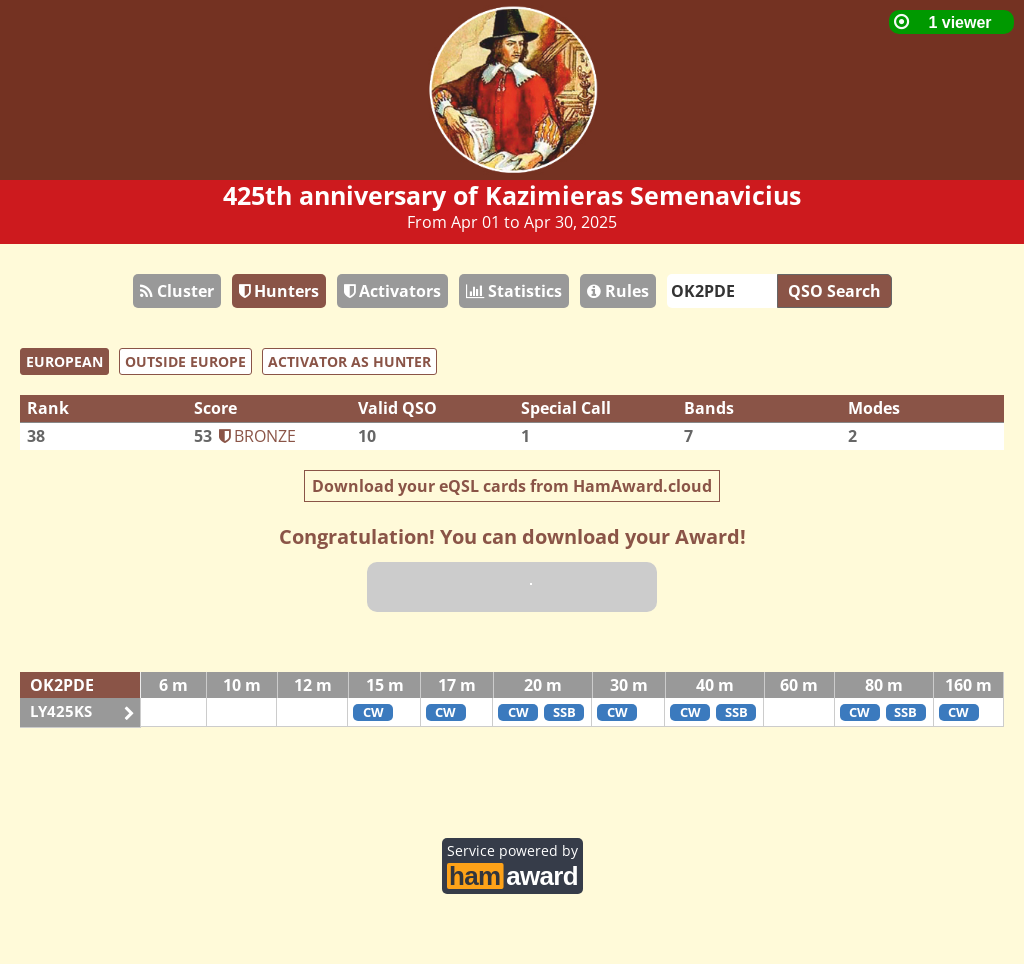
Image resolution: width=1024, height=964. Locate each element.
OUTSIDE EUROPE (185, 361)
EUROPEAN (64, 361)
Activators (392, 291)
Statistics (514, 291)
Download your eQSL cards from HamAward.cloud (512, 486)
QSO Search (834, 291)
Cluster (177, 291)
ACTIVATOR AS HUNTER (349, 361)
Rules (618, 291)
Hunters (279, 291)
